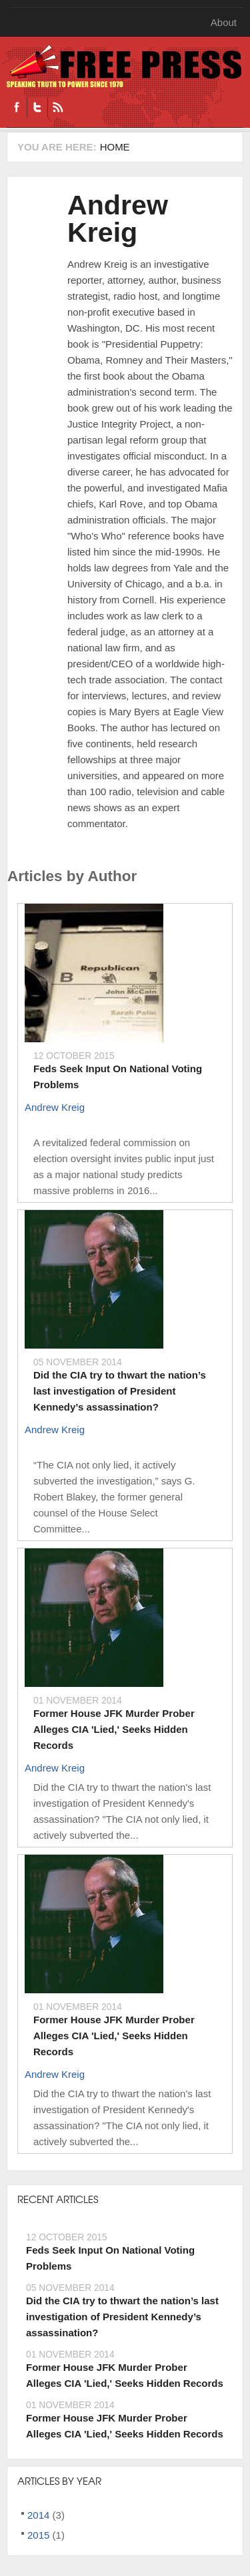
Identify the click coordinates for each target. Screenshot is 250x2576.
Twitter (37, 107)
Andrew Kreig (117, 219)
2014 (38, 2515)
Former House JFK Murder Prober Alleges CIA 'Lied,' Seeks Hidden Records (114, 1729)
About (224, 22)
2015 (38, 2535)
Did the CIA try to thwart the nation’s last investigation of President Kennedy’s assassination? (119, 1391)
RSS (57, 107)
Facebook (17, 107)
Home (115, 147)
